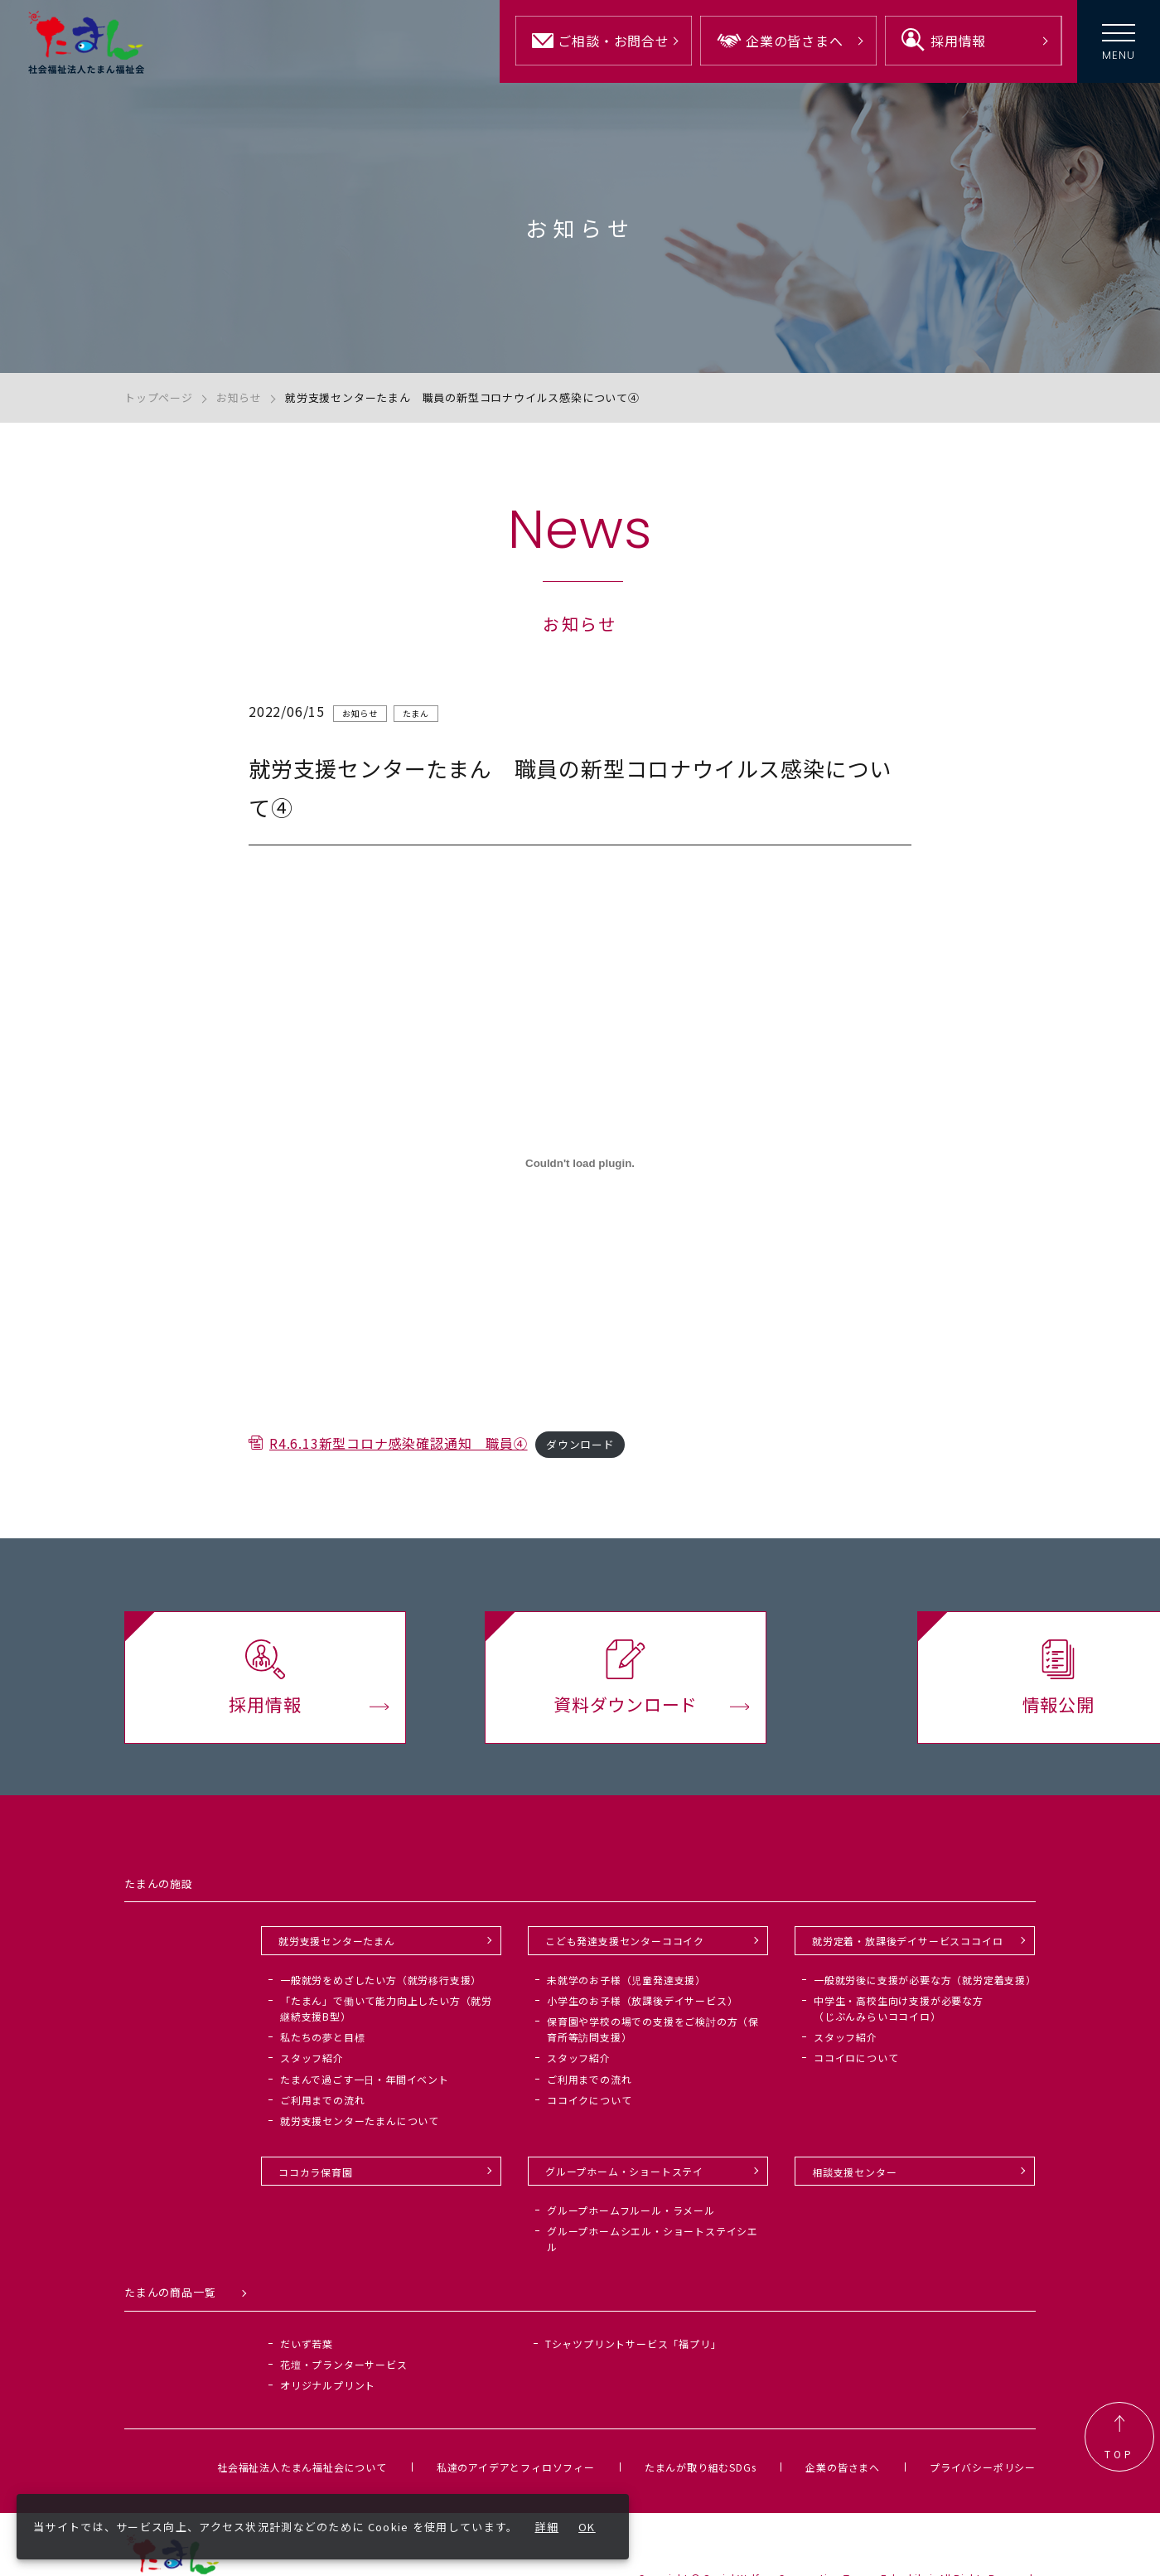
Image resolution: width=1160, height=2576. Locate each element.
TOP (1119, 2437)
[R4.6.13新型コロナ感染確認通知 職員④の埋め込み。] (580, 1171)
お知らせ (239, 397)
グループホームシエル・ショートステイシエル (652, 2239)
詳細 (547, 2527)
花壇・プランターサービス (344, 2364)
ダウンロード (580, 1452)
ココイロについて (856, 2058)
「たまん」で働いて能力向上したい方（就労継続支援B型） (386, 2008)
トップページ (158, 397)
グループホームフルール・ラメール (631, 2210)
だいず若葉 (306, 2343)
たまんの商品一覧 (169, 2293)
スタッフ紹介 (312, 2058)
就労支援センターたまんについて (359, 2121)
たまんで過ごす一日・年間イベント (364, 2079)
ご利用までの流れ (322, 2100)
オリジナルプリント (327, 2385)
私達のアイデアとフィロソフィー (516, 2467)
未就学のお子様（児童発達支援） (626, 1980)
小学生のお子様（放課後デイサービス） (642, 2000)
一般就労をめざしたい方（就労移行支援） (380, 1980)
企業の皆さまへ (842, 2467)
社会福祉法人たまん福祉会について (302, 2467)
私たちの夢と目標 (322, 2038)
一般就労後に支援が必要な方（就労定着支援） (925, 1980)
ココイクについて (589, 2100)
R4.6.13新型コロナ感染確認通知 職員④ (398, 1451)
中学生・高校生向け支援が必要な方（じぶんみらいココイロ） (899, 2008)
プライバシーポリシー (983, 2467)
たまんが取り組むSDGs (700, 2467)
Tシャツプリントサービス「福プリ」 (633, 2343)
